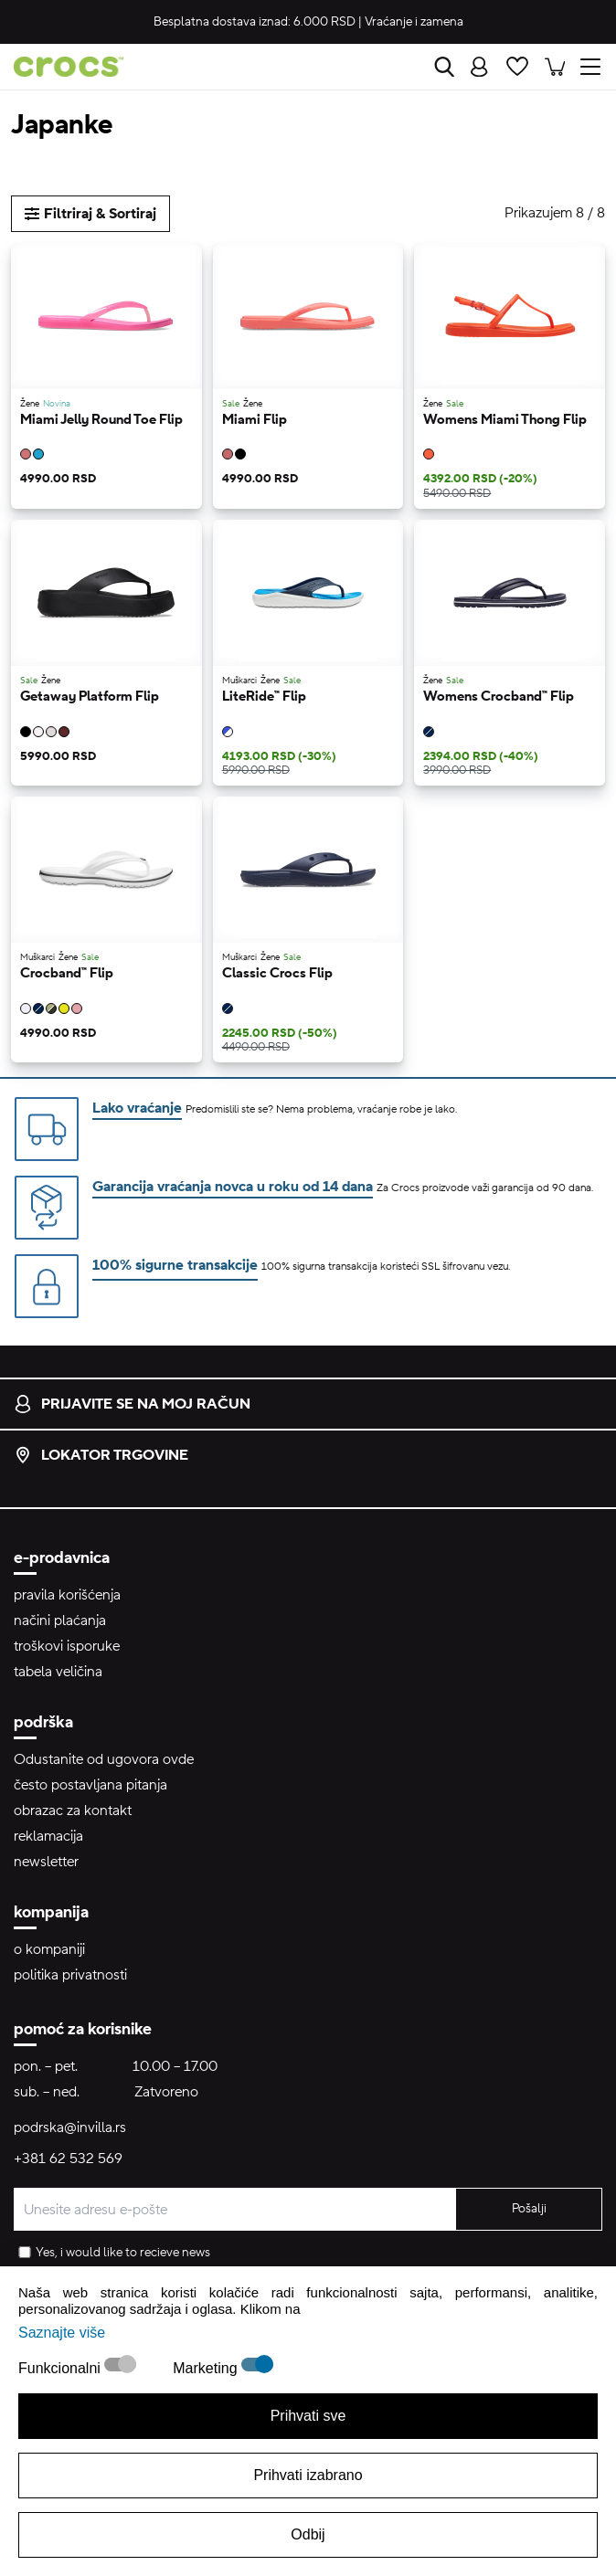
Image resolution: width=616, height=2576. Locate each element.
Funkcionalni (61, 2368)
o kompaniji (49, 1949)
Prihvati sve (308, 2415)
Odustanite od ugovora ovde (104, 1759)
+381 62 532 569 (68, 2158)
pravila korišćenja (67, 1595)
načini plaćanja (60, 1620)
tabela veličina (58, 1672)
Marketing (207, 2368)
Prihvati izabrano (307, 2475)
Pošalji (529, 2209)
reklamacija (48, 1836)
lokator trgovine (101, 1455)
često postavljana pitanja (90, 1785)
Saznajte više (61, 2332)
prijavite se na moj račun (132, 1404)
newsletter (46, 1862)
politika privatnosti (70, 1975)
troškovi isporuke (67, 1646)
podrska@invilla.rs (70, 2127)
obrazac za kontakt (73, 1810)
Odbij (307, 2534)
